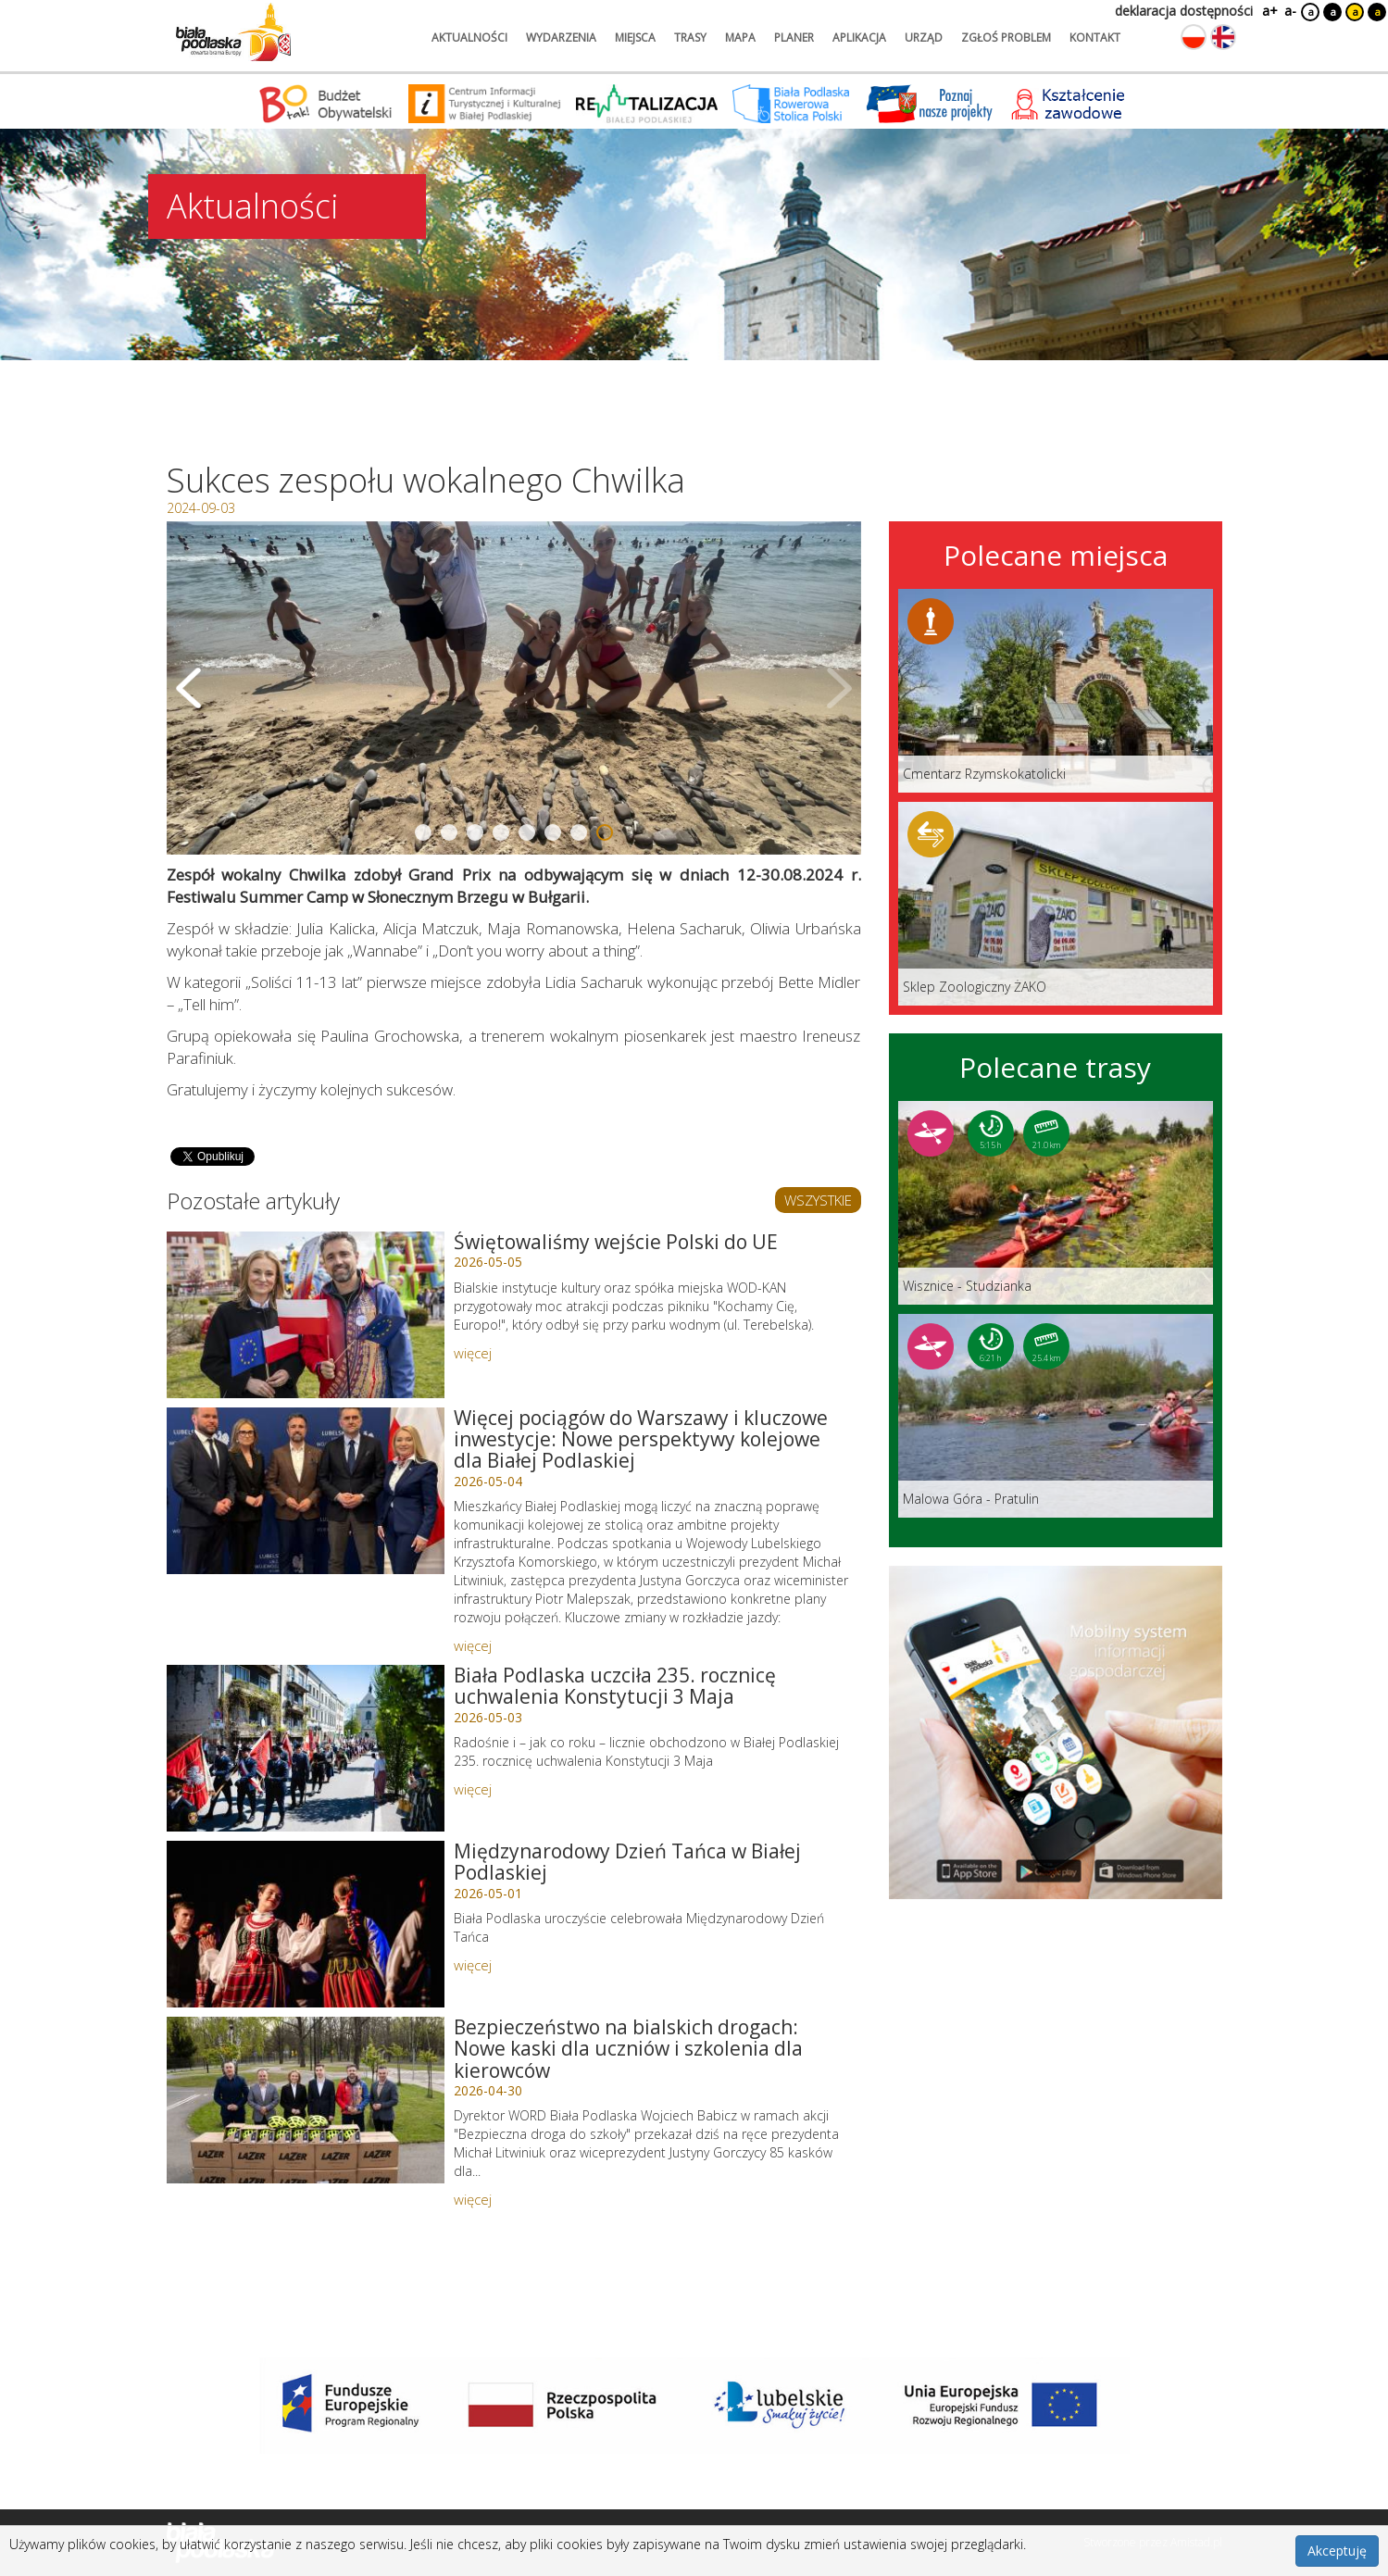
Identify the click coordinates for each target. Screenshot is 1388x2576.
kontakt (1094, 37)
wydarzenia (561, 37)
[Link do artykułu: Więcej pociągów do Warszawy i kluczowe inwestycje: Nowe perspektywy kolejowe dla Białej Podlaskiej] (305, 1490)
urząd (924, 37)
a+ (1268, 10)
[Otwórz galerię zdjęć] (514, 688)
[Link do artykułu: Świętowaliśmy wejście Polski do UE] (305, 1315)
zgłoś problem (1006, 37)
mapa (740, 37)
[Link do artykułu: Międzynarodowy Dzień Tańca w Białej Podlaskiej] (305, 1924)
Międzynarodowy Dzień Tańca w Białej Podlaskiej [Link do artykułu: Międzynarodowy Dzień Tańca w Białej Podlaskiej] (627, 1861)
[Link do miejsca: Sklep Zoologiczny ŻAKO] (1055, 904)
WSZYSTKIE (818, 1200)
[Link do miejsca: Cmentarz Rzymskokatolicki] (1055, 691)
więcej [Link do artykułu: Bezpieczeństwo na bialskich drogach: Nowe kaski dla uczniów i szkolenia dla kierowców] (473, 2199)
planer (794, 37)
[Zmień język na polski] (1194, 37)
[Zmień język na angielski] (1223, 37)
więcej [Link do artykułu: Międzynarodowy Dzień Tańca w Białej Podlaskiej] (473, 1965)
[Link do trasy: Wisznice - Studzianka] (1055, 1203)
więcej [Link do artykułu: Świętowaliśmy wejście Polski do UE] (473, 1353)
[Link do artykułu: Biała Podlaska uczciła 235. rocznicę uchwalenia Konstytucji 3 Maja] (305, 1748)
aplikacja (859, 37)
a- (1290, 10)
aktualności (469, 37)
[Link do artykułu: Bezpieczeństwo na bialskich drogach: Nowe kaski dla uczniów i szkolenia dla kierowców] (305, 2100)
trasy (690, 37)
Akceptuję (1337, 2550)
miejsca (635, 37)
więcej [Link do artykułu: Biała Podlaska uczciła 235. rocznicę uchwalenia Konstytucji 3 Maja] (473, 1789)
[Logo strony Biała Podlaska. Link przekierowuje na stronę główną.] (233, 32)
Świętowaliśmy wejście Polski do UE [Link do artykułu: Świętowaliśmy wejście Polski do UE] (616, 1242)
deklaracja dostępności (1184, 10)
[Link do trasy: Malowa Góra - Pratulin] (1055, 1416)
